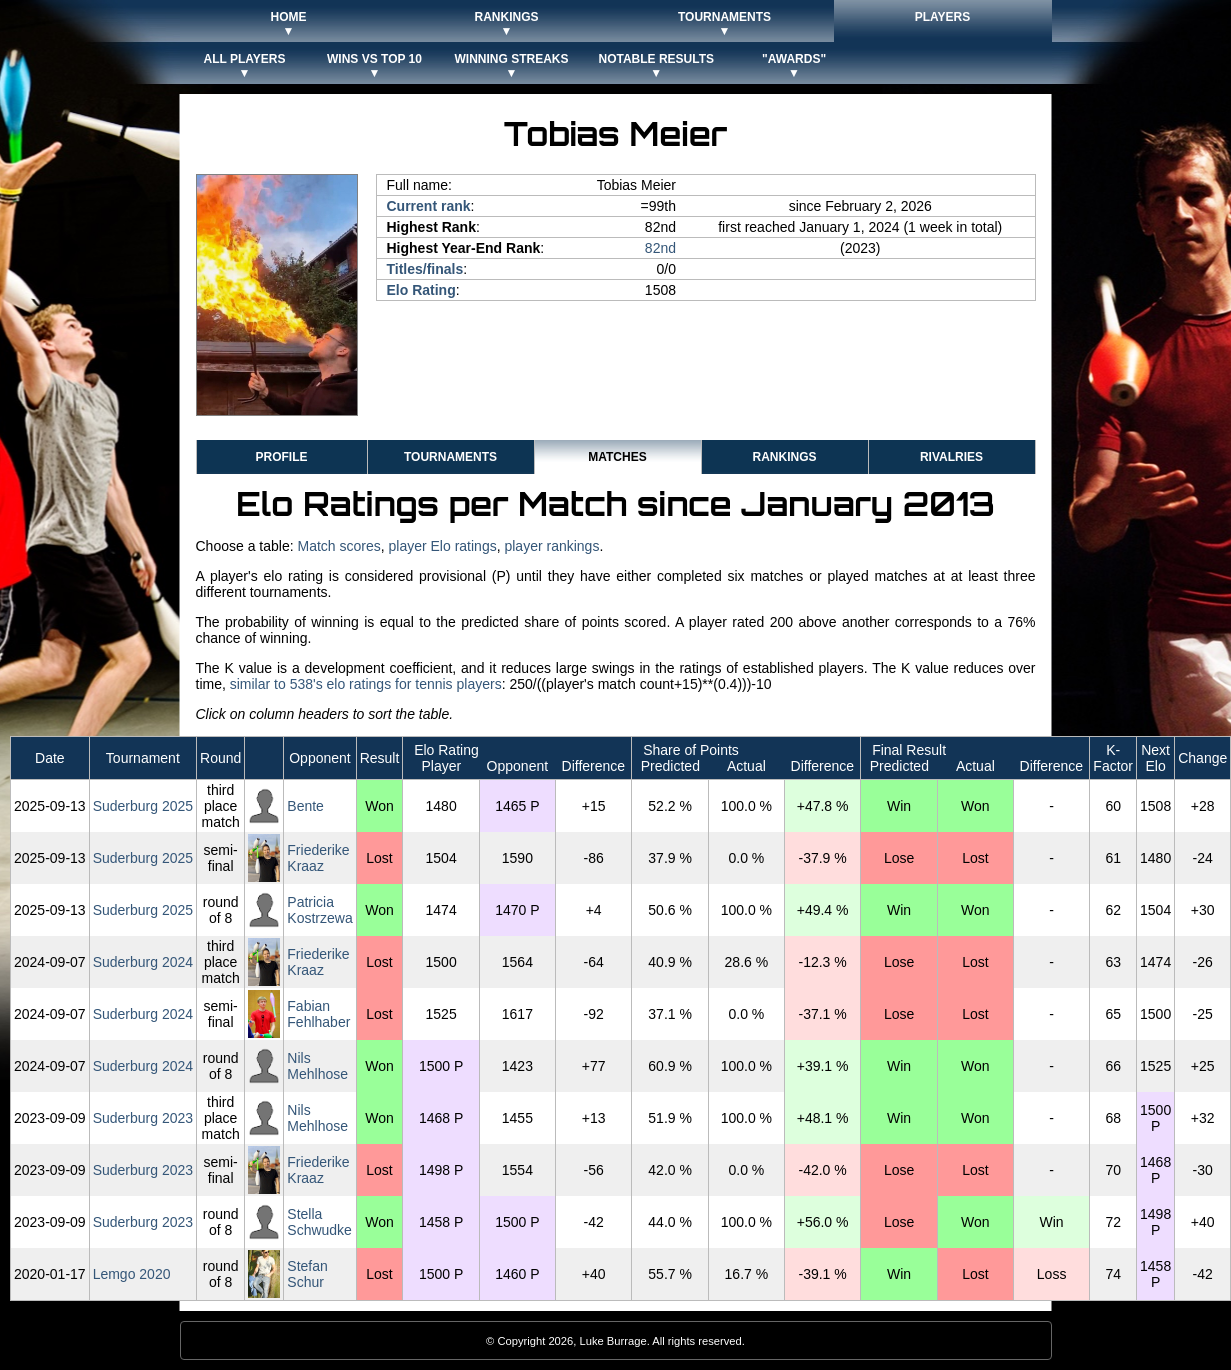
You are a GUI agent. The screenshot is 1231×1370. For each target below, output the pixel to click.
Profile (281, 457)
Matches (617, 457)
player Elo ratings (443, 546)
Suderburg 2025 (143, 806)
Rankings (784, 457)
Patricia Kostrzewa (319, 910)
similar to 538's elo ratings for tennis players (366, 684)
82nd (660, 248)
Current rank (429, 206)
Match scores (338, 546)
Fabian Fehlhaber (318, 1014)
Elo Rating (421, 290)
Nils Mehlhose (317, 1066)
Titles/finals (425, 269)
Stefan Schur (307, 1274)
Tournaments (450, 457)
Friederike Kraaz (318, 858)
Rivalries (951, 457)
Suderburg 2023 (143, 1118)
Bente (305, 806)
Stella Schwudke (319, 1222)
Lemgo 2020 (132, 1274)
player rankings (551, 546)
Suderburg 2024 (143, 962)
